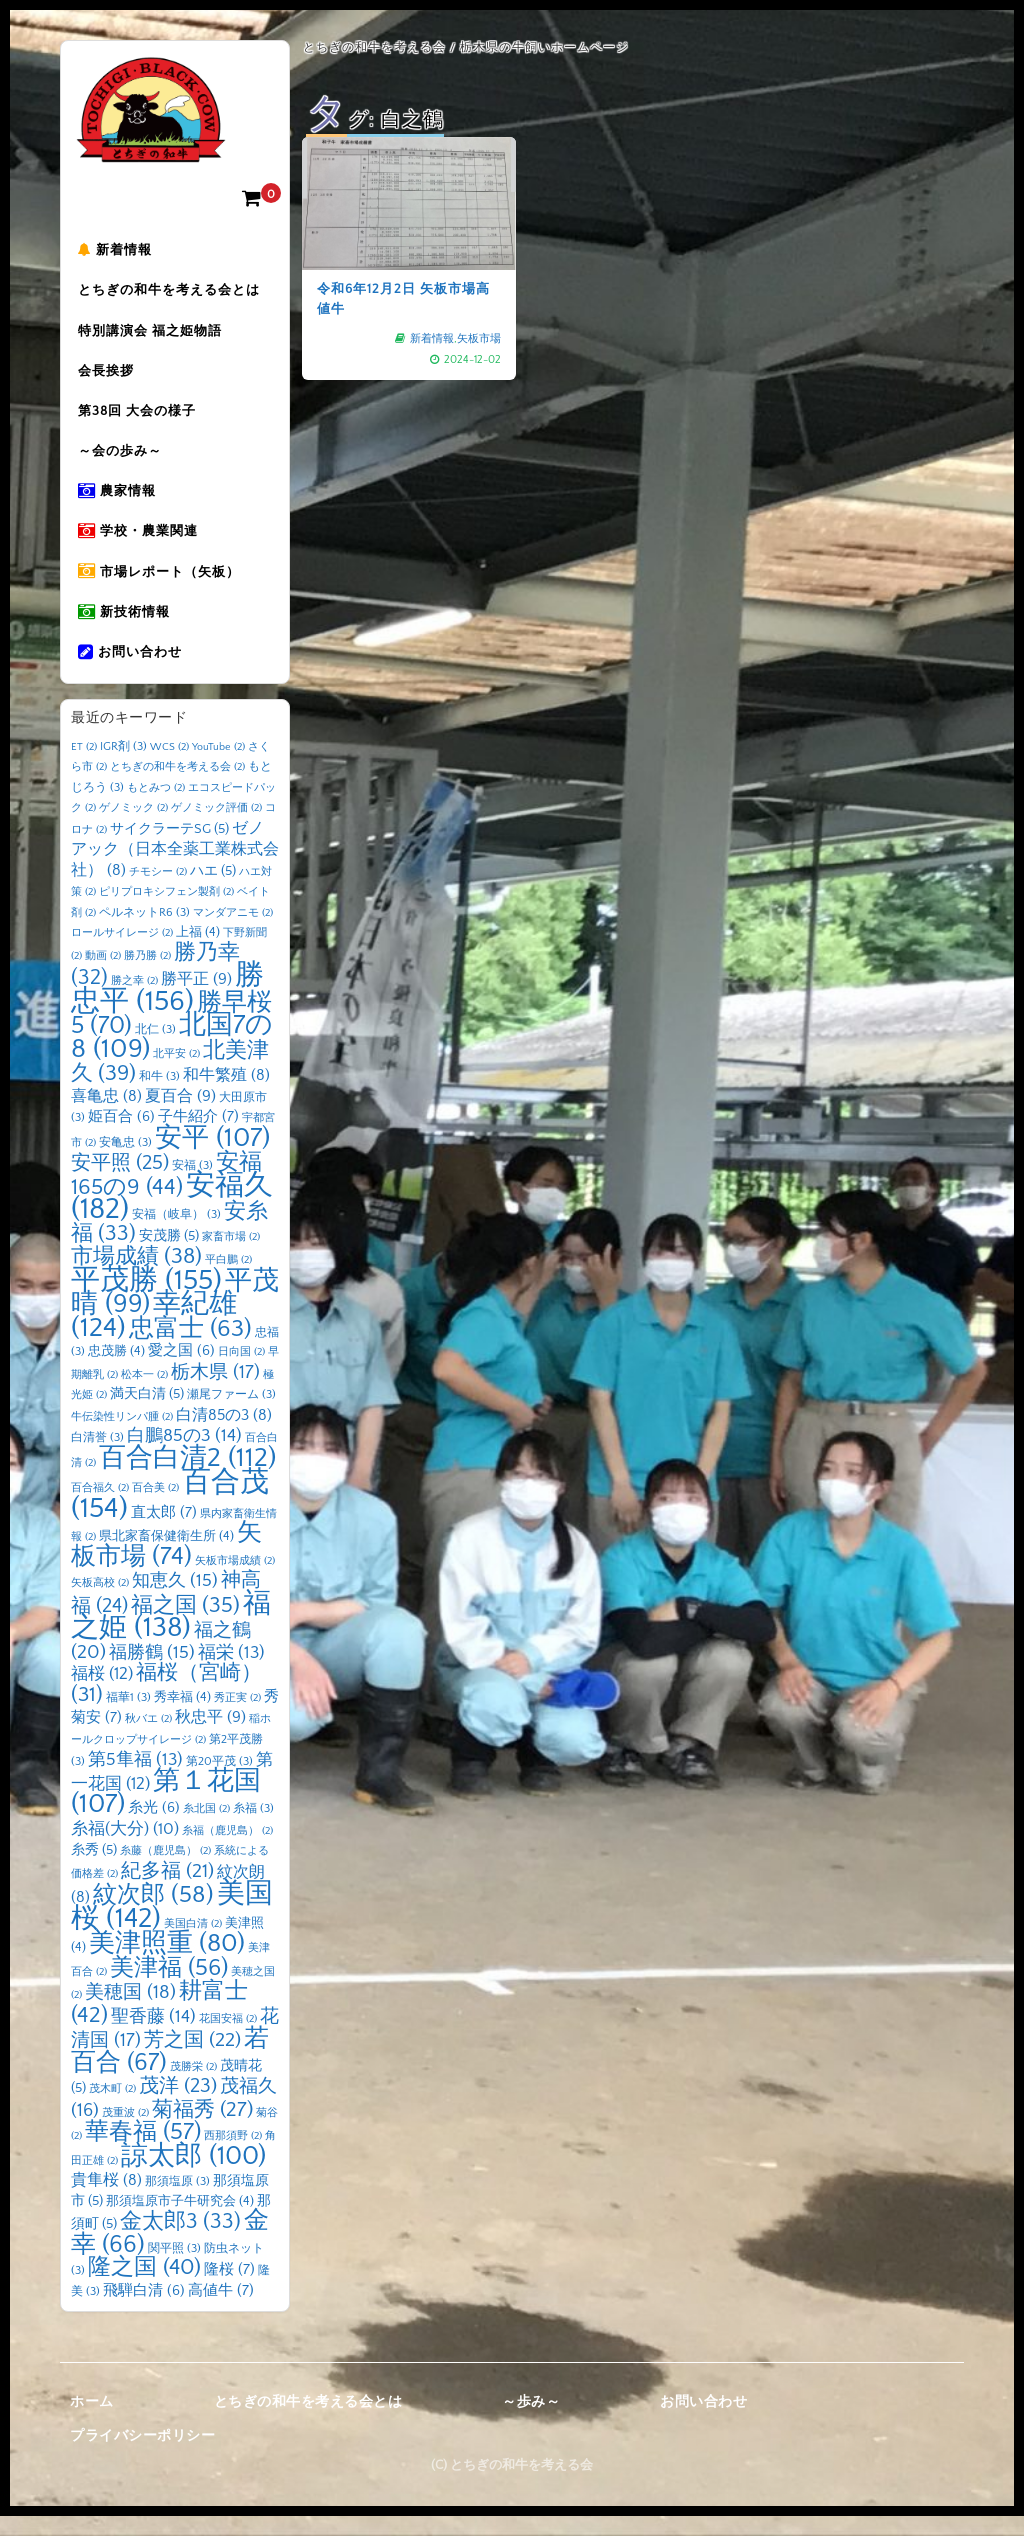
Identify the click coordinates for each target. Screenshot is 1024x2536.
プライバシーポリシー (142, 2456)
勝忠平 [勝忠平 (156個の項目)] (167, 1008)
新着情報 (118, 251)
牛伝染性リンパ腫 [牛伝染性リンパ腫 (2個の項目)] (122, 1437)
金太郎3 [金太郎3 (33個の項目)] (180, 2242)
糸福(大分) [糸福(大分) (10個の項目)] (125, 1849)
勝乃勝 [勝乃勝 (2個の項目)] (147, 976)
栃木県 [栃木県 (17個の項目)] (215, 1392)
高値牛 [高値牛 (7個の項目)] (221, 2310)
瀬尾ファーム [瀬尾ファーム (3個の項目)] (231, 1414)
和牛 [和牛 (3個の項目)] (159, 1096)
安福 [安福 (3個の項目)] (192, 1185)
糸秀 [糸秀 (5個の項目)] (94, 1870)
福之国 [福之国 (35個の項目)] (185, 1625)
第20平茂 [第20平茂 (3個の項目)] (219, 1781)
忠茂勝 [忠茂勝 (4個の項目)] (116, 1371)
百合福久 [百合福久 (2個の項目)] (100, 1508)
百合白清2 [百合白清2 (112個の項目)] (187, 1478)
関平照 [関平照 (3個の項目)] (174, 2268)
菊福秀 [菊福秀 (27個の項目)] (202, 2129)
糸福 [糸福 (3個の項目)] (253, 1828)
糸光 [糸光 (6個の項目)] (154, 1828)
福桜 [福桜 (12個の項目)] (102, 1693)
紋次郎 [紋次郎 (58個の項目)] (153, 1914)
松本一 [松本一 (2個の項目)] (144, 1395)
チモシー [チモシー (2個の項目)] (158, 892)
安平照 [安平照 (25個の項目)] (120, 1183)
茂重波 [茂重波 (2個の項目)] (125, 2133)
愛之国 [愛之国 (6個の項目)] (181, 1371)
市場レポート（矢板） (162, 587)
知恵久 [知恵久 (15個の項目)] (175, 1601)
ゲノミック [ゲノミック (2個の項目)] (133, 828)
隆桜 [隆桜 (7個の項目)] (229, 2289)
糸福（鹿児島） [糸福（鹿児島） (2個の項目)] (227, 1851)
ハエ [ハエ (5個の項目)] (213, 891)
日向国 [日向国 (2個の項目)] (241, 1372)
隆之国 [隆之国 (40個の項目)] (144, 2287)
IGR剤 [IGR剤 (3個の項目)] (123, 766)
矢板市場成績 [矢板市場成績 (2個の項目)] (235, 1581)
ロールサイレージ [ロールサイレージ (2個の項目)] (122, 953)
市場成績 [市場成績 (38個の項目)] (136, 1276)
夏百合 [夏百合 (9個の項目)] (180, 1116)
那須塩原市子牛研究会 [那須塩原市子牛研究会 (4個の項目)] (180, 2221)
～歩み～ (531, 2422)
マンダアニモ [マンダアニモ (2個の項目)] (233, 933)
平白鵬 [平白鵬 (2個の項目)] (228, 1280)
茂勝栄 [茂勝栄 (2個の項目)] (193, 2087)
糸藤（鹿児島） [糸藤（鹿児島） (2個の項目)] (165, 1871)
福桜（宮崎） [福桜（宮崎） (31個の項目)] (166, 1704)
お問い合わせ (133, 671)
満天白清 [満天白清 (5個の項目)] (147, 1414)
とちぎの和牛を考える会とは (172, 293)
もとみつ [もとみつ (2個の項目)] (156, 808)
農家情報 (120, 503)
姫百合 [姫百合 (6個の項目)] (121, 1137)
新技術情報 (127, 629)
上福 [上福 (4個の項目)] (198, 952)
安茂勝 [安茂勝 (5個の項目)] (169, 1256)
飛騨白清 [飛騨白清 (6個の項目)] (144, 2311)
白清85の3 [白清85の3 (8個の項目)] (224, 1435)
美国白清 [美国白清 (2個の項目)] (193, 1944)
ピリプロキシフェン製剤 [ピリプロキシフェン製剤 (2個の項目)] (166, 912)
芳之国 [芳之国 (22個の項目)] (192, 2060)
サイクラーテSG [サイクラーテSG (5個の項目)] (169, 849)
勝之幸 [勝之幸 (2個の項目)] (134, 1001)
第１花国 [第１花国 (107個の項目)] (166, 1813)
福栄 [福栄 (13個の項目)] (231, 1673)
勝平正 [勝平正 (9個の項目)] (196, 999)
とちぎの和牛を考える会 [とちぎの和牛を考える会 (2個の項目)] (177, 787)
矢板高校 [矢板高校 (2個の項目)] (100, 1603)
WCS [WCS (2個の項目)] (169, 767)
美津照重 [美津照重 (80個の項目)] (167, 1963)
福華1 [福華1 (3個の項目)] (128, 1717)
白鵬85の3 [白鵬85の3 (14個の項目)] (184, 1456)
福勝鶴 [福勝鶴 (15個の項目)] (152, 1673)
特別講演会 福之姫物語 (153, 335)
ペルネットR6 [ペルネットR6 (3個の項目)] (144, 932)
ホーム (92, 2422)
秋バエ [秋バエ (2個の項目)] (148, 1739)
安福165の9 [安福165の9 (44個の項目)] (166, 1195)
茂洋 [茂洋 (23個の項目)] (178, 2106)
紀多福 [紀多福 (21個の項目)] (167, 1891)
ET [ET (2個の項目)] (84, 767)
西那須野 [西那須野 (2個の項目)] (233, 2156)
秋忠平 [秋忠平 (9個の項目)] (210, 1737)
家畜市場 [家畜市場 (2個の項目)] (231, 1257)
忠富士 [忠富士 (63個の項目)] (190, 1348)
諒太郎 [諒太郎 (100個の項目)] (193, 2176)
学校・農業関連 (141, 545)
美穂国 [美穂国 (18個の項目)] (130, 2012)
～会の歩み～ (123, 461)
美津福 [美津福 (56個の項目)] (169, 1988)
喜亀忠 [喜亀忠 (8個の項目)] (106, 1116)
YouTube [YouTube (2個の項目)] (218, 767)
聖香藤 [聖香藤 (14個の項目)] (153, 2037)
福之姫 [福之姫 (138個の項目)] (171, 1636)
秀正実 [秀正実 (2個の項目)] (237, 1718)
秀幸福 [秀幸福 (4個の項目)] (182, 1717)
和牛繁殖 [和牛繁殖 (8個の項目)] (226, 1095)
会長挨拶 (109, 377)
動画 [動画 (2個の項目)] (103, 976)
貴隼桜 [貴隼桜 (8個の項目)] (106, 2200)
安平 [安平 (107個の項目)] (212, 1158)
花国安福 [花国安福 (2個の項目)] (228, 2039)
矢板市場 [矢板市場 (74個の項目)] (166, 1565)
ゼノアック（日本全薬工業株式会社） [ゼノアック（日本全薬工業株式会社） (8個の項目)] (175, 869)
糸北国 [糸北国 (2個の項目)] (206, 1829)
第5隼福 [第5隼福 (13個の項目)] (135, 1780)
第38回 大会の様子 (140, 419)
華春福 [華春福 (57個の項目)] (143, 2152)
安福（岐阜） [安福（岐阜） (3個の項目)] (176, 1234)
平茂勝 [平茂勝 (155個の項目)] (146, 1300)
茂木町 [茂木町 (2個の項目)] (112, 2109)
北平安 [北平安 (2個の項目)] (176, 1074)
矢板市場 (479, 339)
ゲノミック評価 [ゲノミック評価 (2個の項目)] (216, 828)
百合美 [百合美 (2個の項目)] (155, 1508)
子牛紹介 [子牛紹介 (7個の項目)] (198, 1136)
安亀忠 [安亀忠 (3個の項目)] (125, 1162)
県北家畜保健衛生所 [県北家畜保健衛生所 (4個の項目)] (166, 1556)
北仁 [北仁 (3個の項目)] (155, 1049)
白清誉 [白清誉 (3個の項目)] (97, 1457)
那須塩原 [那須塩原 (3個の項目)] (177, 2201)
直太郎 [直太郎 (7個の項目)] (164, 1532)
